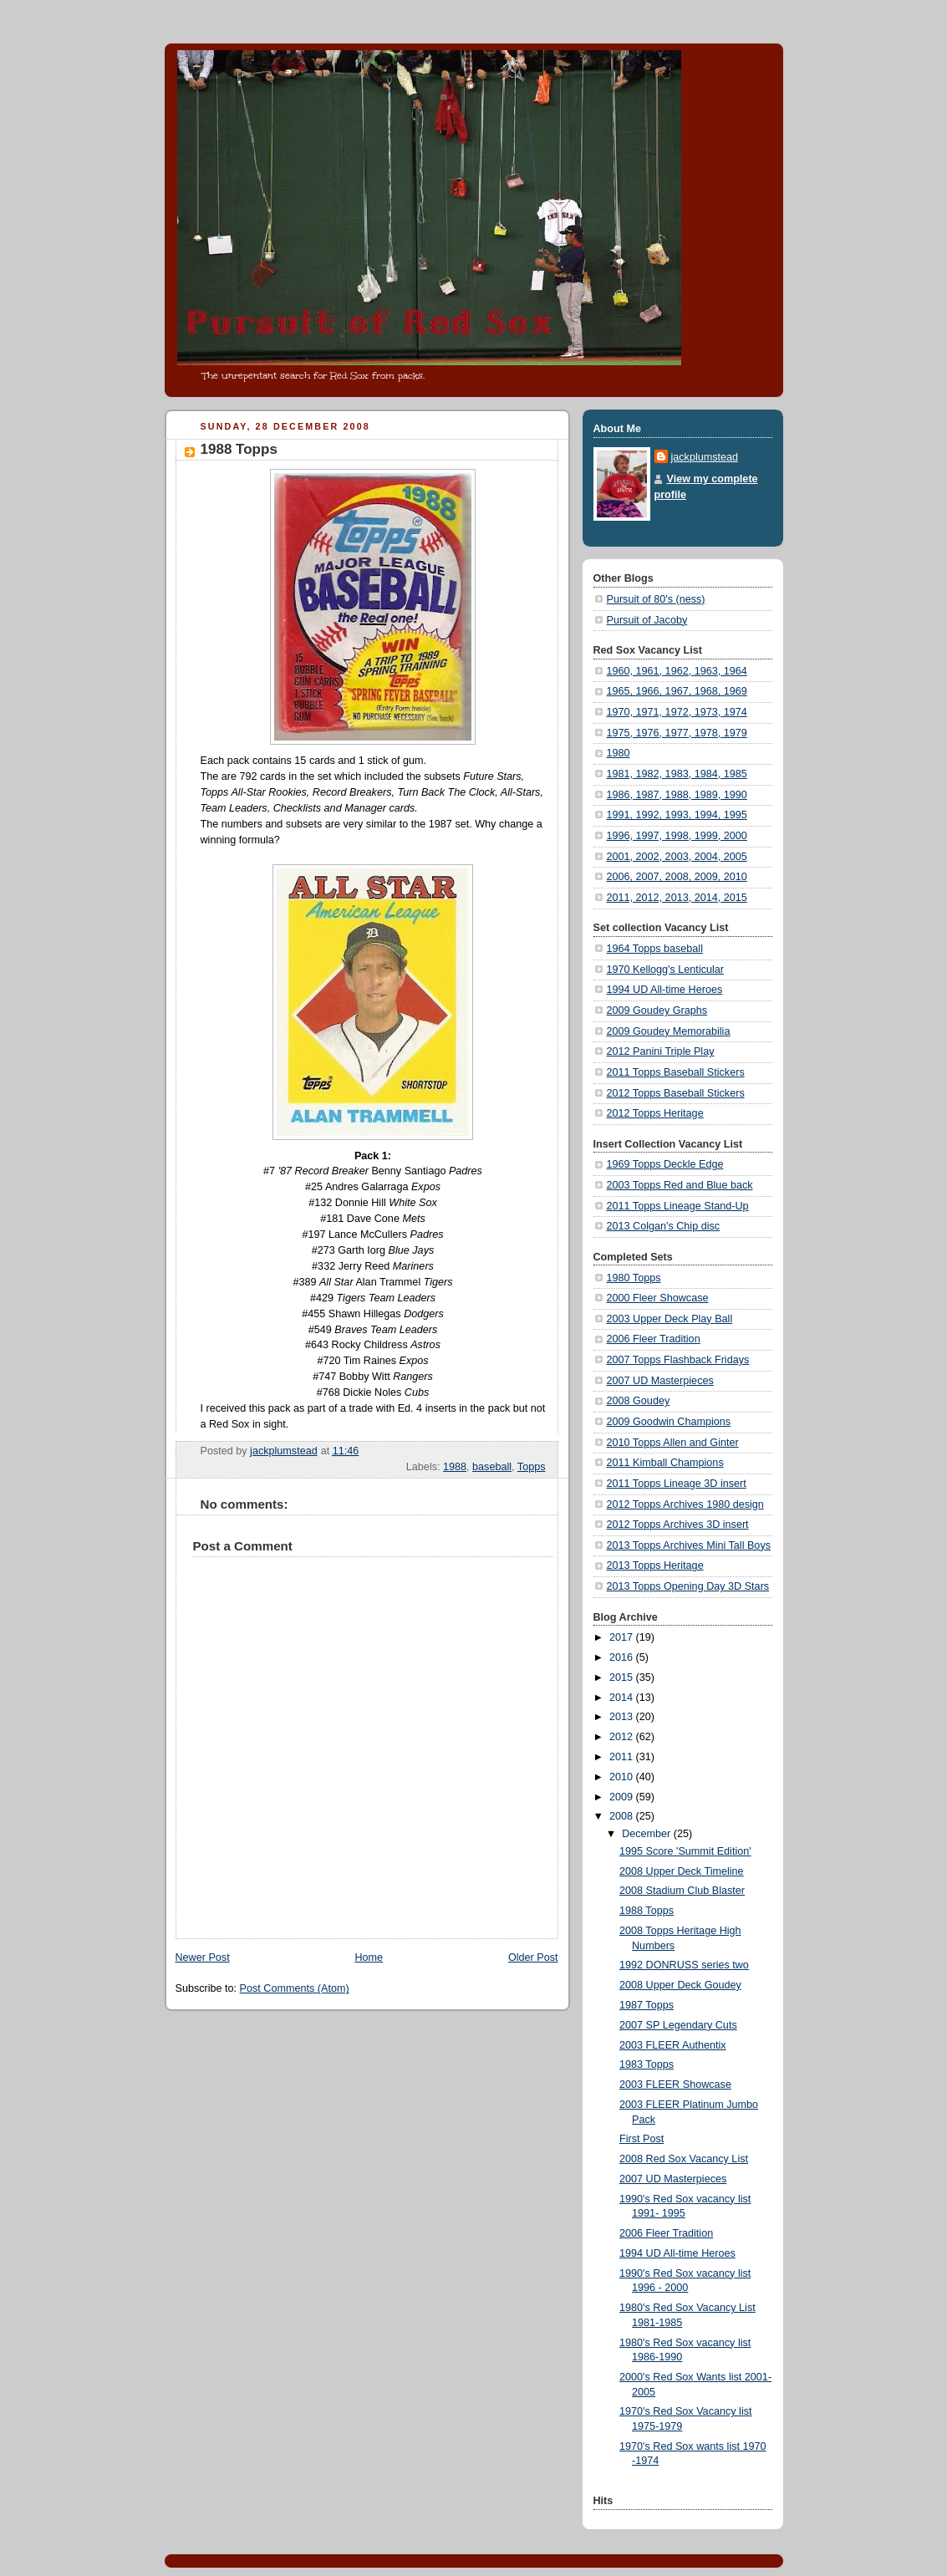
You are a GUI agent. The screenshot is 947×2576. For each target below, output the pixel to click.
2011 (622, 1757)
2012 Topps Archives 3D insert (678, 1524)
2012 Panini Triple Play (661, 1051)
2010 (622, 1777)
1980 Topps (634, 1278)
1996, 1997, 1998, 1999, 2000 (677, 836)
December (648, 1834)
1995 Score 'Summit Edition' (685, 1851)
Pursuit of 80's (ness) (656, 599)
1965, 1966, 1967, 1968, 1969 (677, 691)
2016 (622, 1657)
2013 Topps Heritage (655, 1565)
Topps (531, 1467)
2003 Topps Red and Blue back (680, 1185)
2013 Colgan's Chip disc (663, 1226)
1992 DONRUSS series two (684, 1965)
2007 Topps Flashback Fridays (678, 1360)
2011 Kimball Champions (665, 1463)
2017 (622, 1637)
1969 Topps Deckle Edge (665, 1164)
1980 (618, 753)
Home (368, 1957)
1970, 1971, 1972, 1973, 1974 (677, 712)
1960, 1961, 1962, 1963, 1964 (677, 671)
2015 (622, 1677)
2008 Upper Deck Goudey (680, 1985)
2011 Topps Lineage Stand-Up (678, 1206)
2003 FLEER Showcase (675, 2084)
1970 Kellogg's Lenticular (666, 969)
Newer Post (203, 1957)
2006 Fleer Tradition (653, 1339)
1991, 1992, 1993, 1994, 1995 (677, 815)
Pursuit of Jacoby (647, 620)
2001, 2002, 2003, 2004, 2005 (677, 857)
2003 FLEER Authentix (672, 2045)
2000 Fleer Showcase (658, 1298)
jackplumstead (705, 457)
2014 (622, 1697)
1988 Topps (646, 1911)
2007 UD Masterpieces (660, 1381)
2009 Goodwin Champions (669, 1422)
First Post (641, 2139)
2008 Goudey (638, 1401)
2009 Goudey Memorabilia (669, 1031)
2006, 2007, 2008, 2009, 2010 (677, 877)
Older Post (533, 1957)
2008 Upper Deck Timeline (681, 1871)
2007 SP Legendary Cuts (678, 2025)
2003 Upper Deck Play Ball (670, 1319)
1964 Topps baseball (655, 949)
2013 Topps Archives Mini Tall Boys (689, 1545)
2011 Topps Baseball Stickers (676, 1072)
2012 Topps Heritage (655, 1113)
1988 (454, 1467)
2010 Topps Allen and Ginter (673, 1442)
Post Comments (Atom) (294, 1988)
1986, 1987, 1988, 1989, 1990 (677, 795)
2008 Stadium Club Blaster (682, 1890)
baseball (492, 1467)
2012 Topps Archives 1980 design (685, 1504)
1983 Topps (646, 2064)
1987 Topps (646, 2005)
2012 (622, 1737)
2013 (622, 1717)
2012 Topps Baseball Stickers (676, 1093)
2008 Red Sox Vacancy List (683, 2159)
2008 (622, 1816)
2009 (622, 1797)
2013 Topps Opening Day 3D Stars (688, 1586)
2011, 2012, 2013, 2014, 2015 (677, 898)
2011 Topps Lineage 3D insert (676, 1483)
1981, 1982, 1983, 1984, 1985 (677, 774)
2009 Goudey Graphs (657, 1010)
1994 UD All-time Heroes (665, 989)
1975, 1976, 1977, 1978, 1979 (677, 733)
